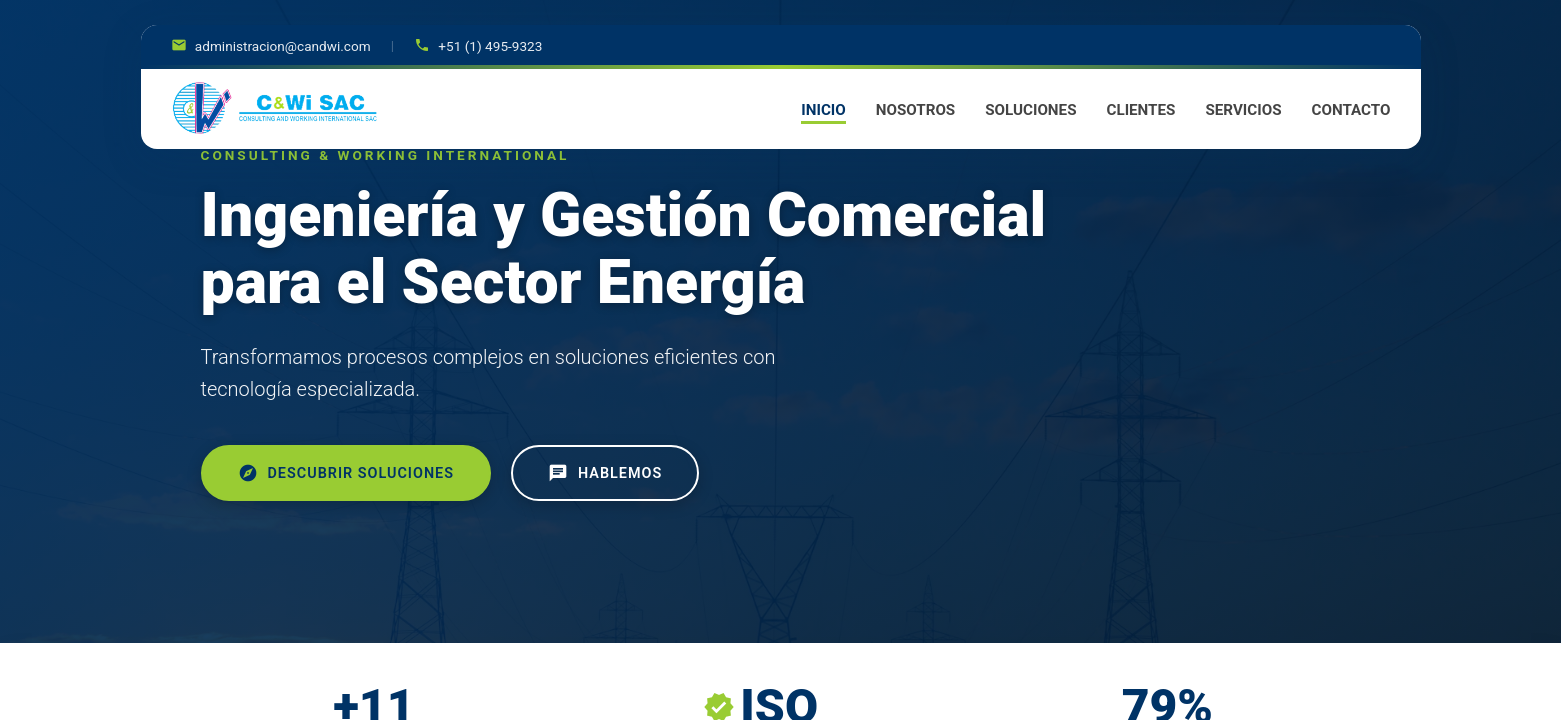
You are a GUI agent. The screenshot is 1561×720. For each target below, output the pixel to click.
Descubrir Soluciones (346, 473)
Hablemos (605, 473)
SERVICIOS (1243, 110)
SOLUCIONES (1030, 110)
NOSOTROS (915, 110)
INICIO (823, 110)
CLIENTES (1140, 110)
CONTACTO (1351, 110)
